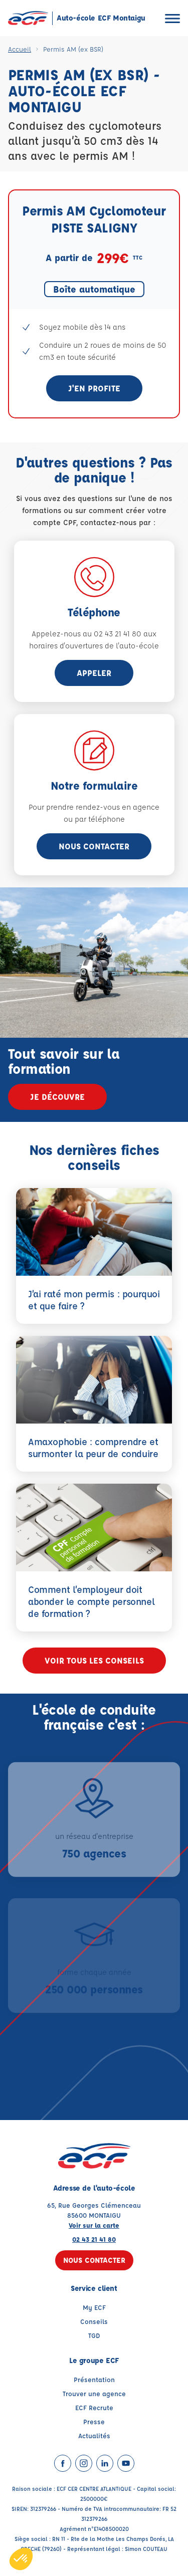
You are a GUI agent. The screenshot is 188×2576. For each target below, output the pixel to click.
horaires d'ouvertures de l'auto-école (94, 645)
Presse (94, 2421)
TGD (94, 2335)
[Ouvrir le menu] (172, 18)
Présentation (94, 2379)
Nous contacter (94, 846)
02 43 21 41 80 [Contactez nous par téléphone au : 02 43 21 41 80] (94, 2239)
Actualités (94, 2435)
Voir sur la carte (94, 2225)
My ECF (94, 2307)
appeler (94, 672)
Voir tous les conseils (94, 1660)
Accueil (19, 49)
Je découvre (57, 1096)
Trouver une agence (94, 2393)
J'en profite (94, 388)
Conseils (94, 2321)
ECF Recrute (94, 2407)
